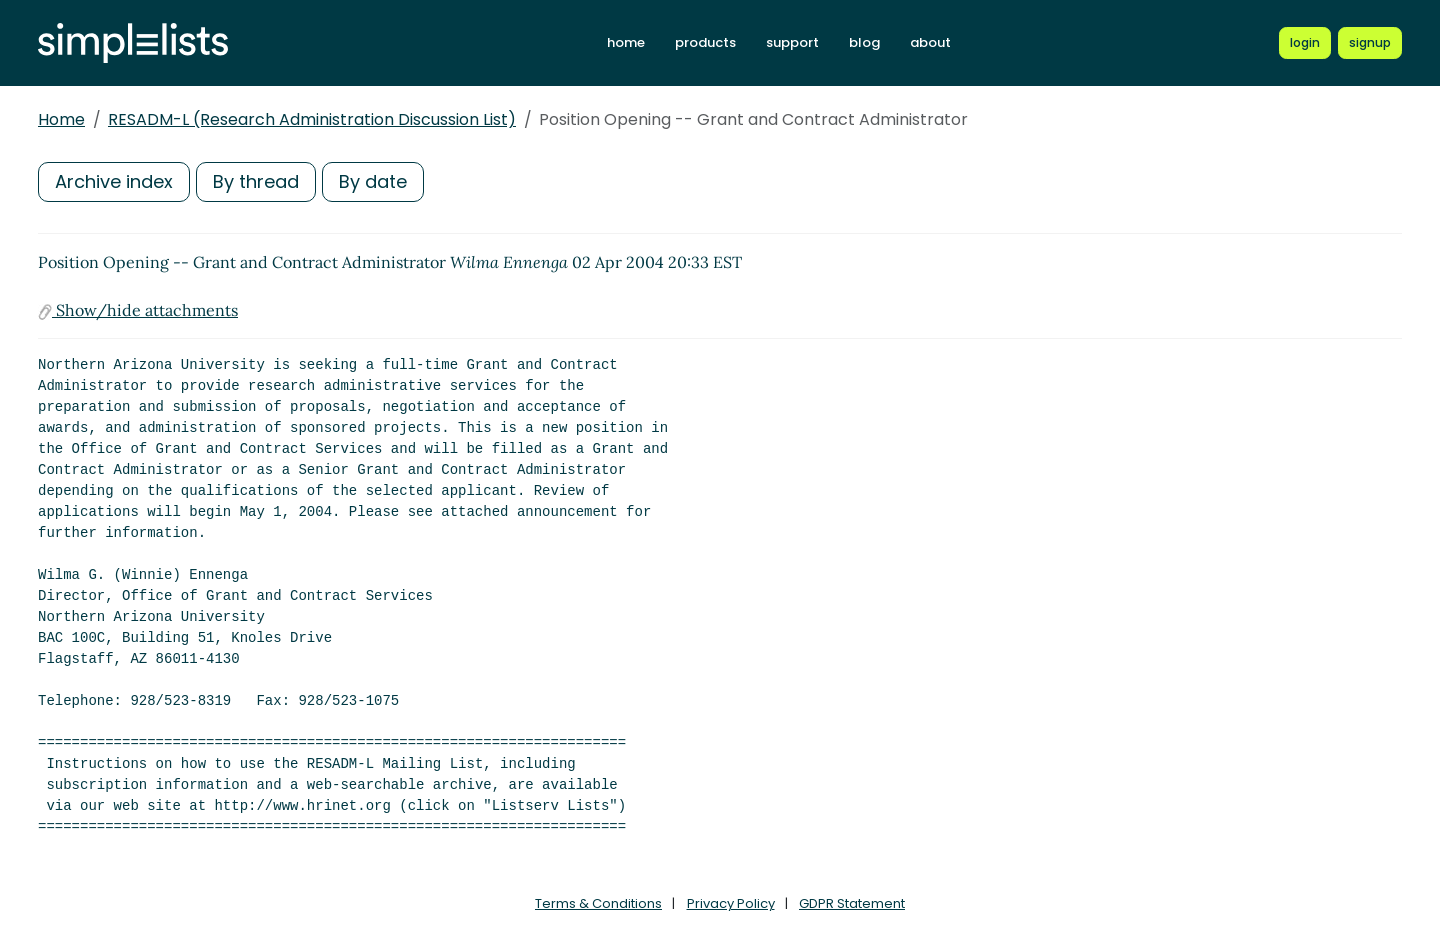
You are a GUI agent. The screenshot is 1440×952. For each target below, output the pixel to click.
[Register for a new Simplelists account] (1370, 43)
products (705, 42)
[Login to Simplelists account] (1305, 43)
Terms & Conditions (598, 903)
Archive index (114, 181)
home (626, 42)
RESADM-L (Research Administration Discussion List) (312, 119)
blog (864, 42)
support (792, 42)
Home (61, 119)
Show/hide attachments (138, 310)
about (930, 42)
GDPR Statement (852, 903)
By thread (256, 181)
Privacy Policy (731, 903)
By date (373, 181)
